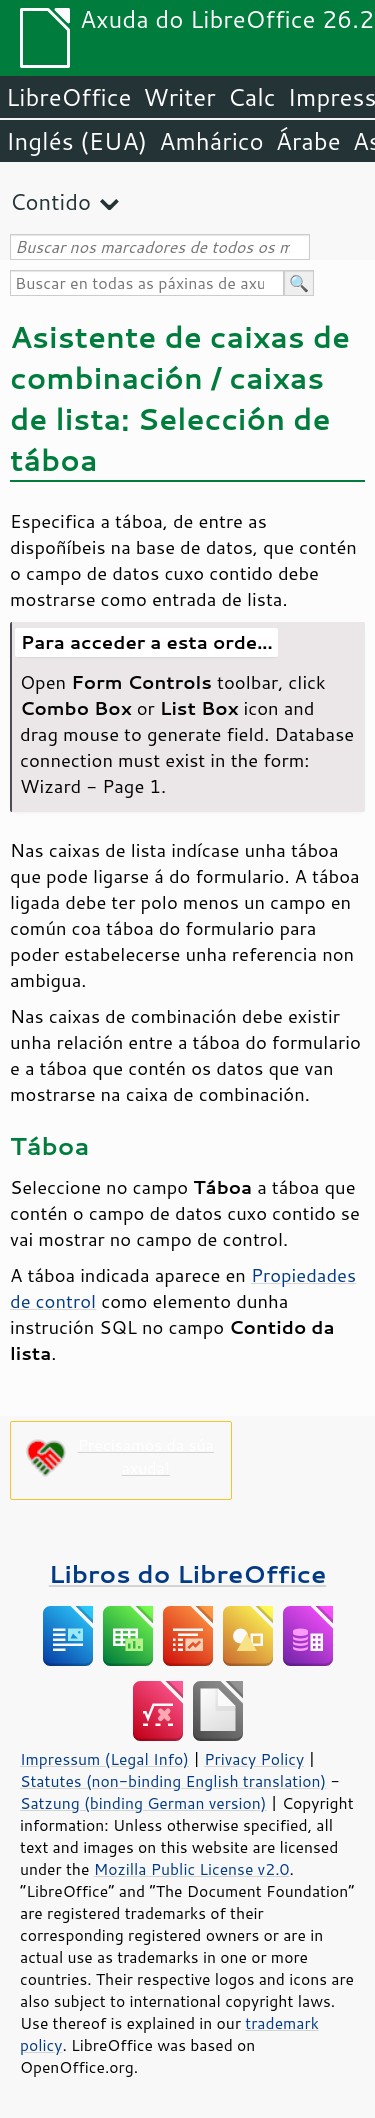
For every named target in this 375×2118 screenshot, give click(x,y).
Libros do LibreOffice (187, 1573)
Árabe (308, 141)
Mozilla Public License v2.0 (192, 1869)
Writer (179, 97)
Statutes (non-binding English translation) (173, 1781)
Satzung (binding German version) (143, 1803)
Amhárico (211, 141)
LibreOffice (68, 97)
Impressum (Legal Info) (104, 1759)
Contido (50, 201)
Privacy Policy (254, 1759)
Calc (252, 97)
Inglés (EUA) (76, 141)
